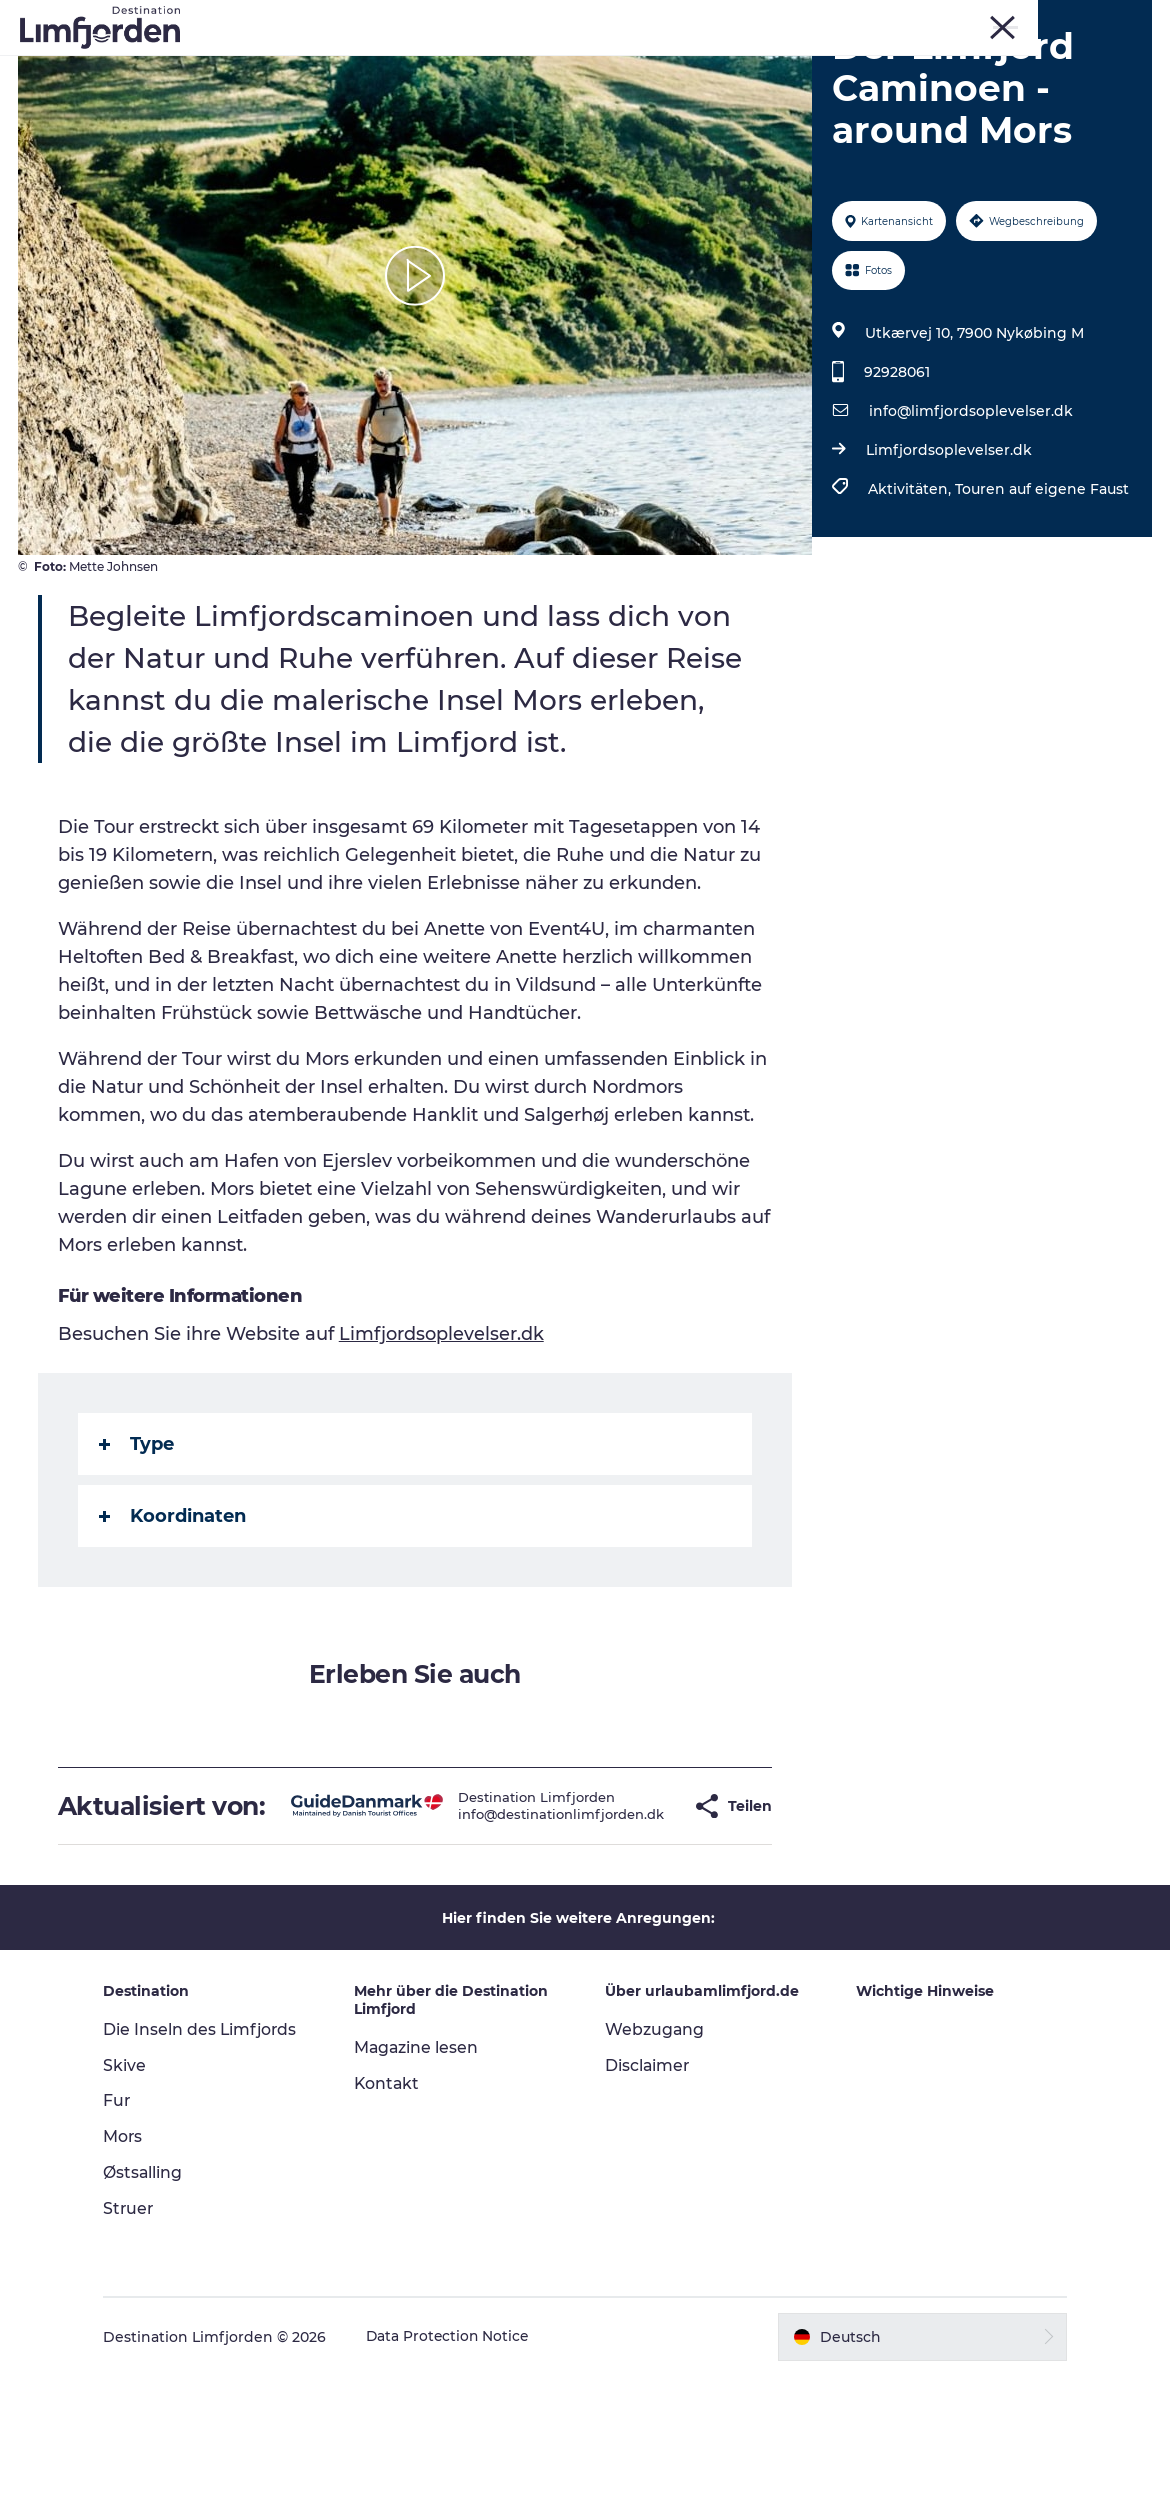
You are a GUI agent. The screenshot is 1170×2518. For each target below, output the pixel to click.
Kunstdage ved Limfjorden (504, 64)
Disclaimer (648, 2207)
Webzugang (655, 2171)
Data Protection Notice (459, 2479)
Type (138, 1558)
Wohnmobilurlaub (475, 85)
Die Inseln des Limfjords (211, 2171)
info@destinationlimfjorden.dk (509, 1942)
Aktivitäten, (910, 603)
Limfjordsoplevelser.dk (948, 564)
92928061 (896, 486)
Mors (1018, 19)
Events (660, 64)
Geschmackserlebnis (795, 64)
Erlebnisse (334, 64)
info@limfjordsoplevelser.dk (970, 525)
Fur (923, 19)
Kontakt (392, 2225)
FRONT (1130, 19)
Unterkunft (616, 85)
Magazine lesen (422, 2190)
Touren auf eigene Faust (1041, 603)
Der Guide (726, 85)
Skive (968, 19)
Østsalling (153, 2315)
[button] (639, 1934)
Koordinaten (174, 1630)
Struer (1071, 19)
